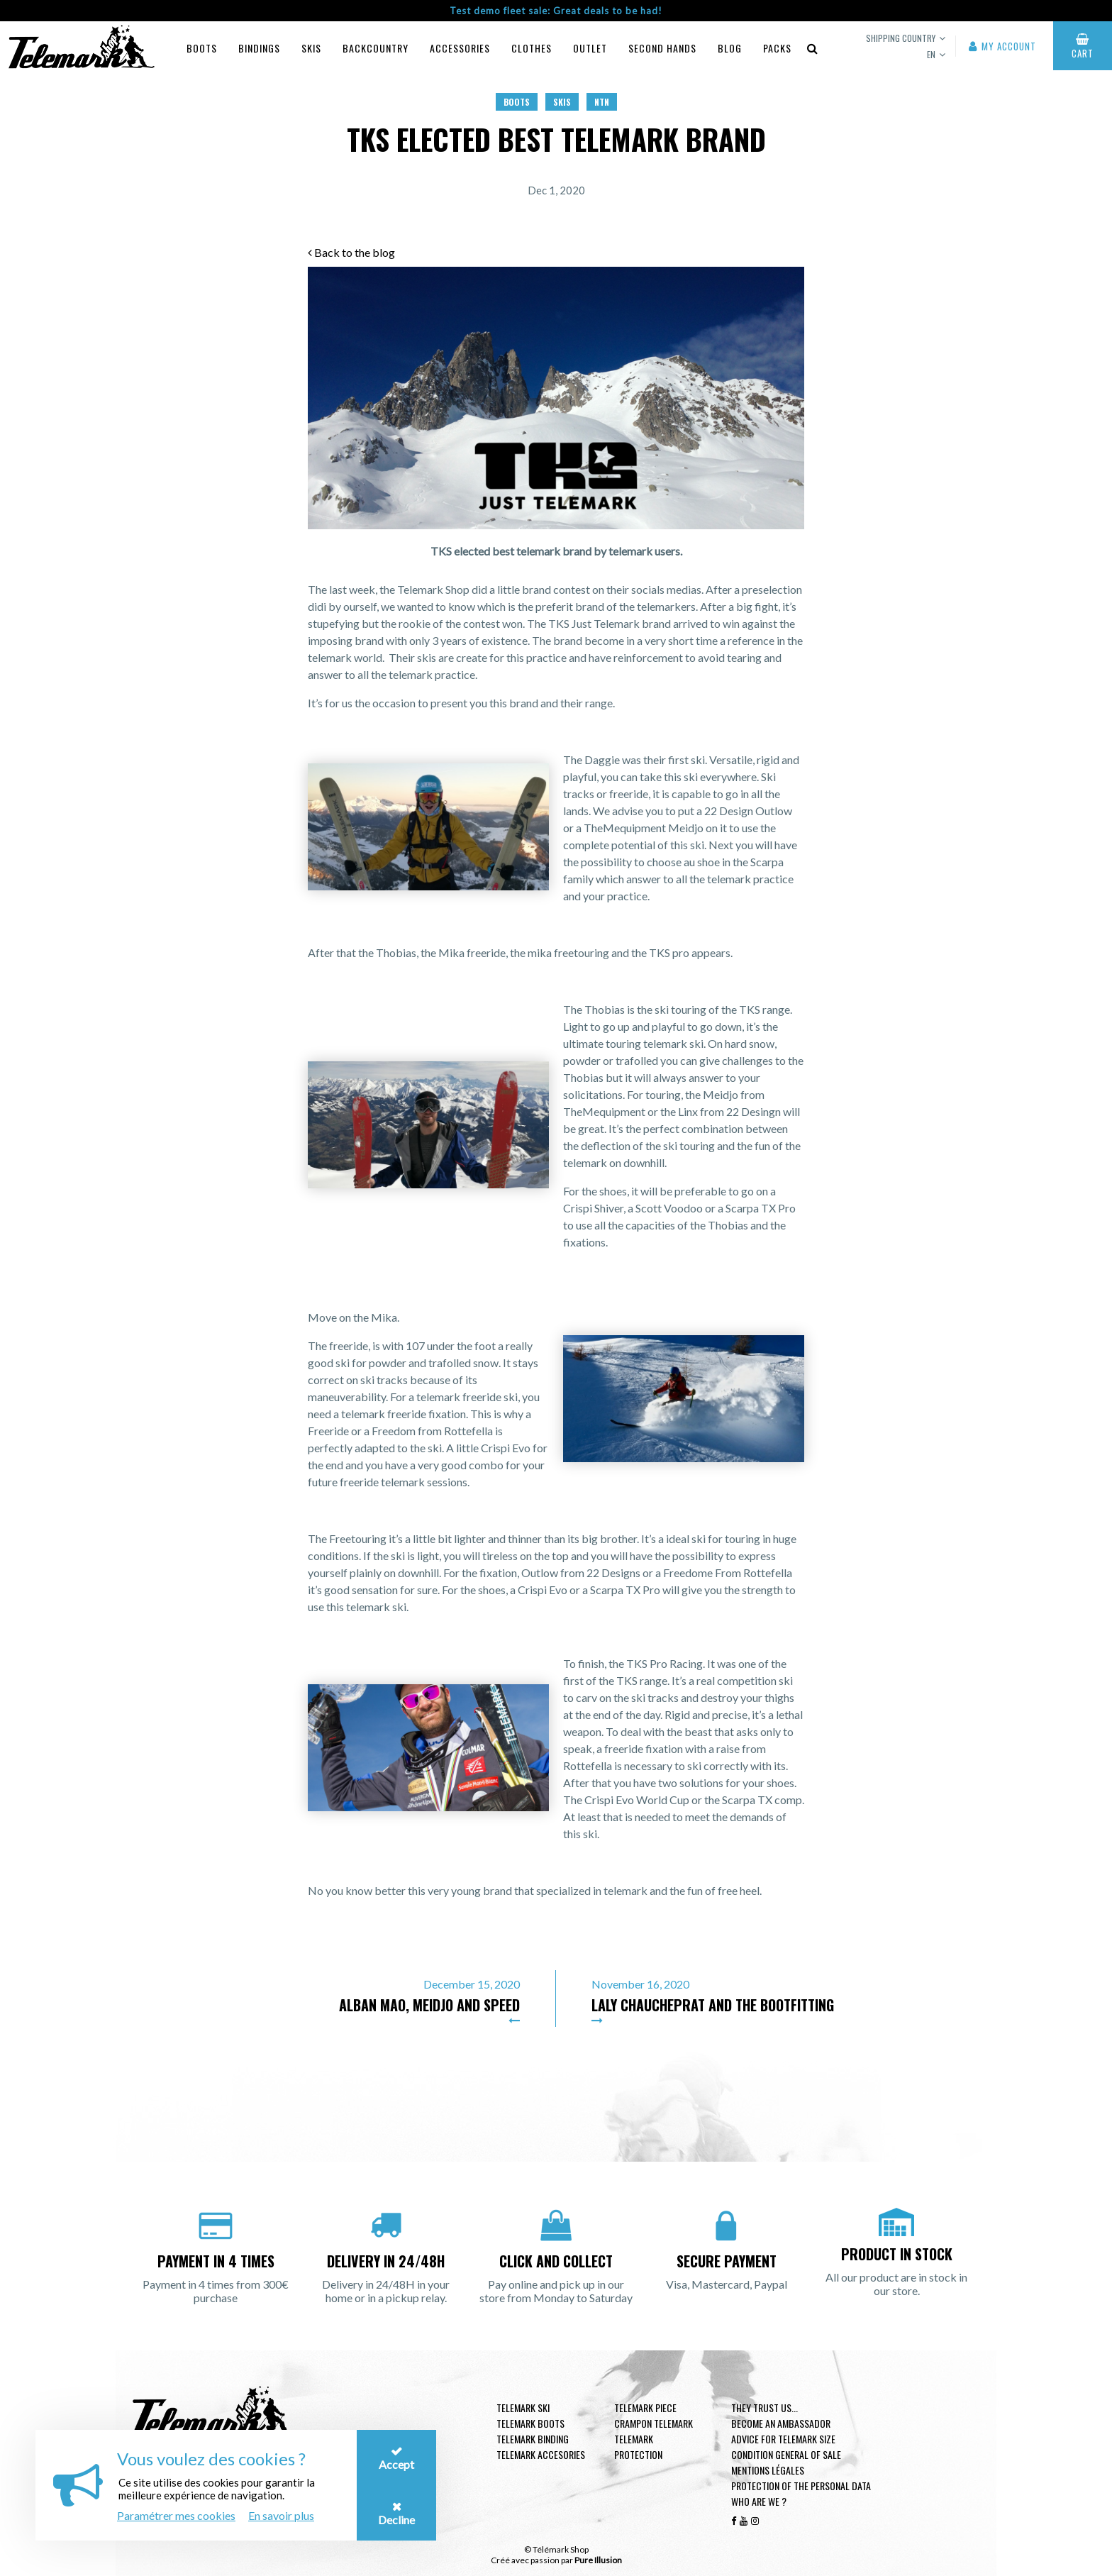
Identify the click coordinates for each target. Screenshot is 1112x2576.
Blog (730, 47)
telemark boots (530, 2423)
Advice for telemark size (783, 2438)
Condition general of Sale (786, 2454)
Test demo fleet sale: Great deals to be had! (556, 10)
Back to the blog (351, 252)
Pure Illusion (598, 2560)
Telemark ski (523, 2407)
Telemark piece (645, 2407)
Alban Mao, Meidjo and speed (429, 2005)
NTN (601, 102)
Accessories (460, 47)
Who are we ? (758, 2501)
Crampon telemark (653, 2423)
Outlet (590, 47)
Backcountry (375, 47)
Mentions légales (767, 2469)
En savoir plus (281, 2515)
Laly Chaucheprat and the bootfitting (712, 2005)
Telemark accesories (540, 2454)
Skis (311, 47)
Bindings (259, 47)
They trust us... (764, 2407)
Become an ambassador (780, 2423)
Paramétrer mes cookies (176, 2515)
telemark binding (532, 2438)
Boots (202, 47)
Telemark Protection (638, 2446)
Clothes (531, 47)
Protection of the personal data (801, 2485)
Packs (777, 47)
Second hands (662, 47)
